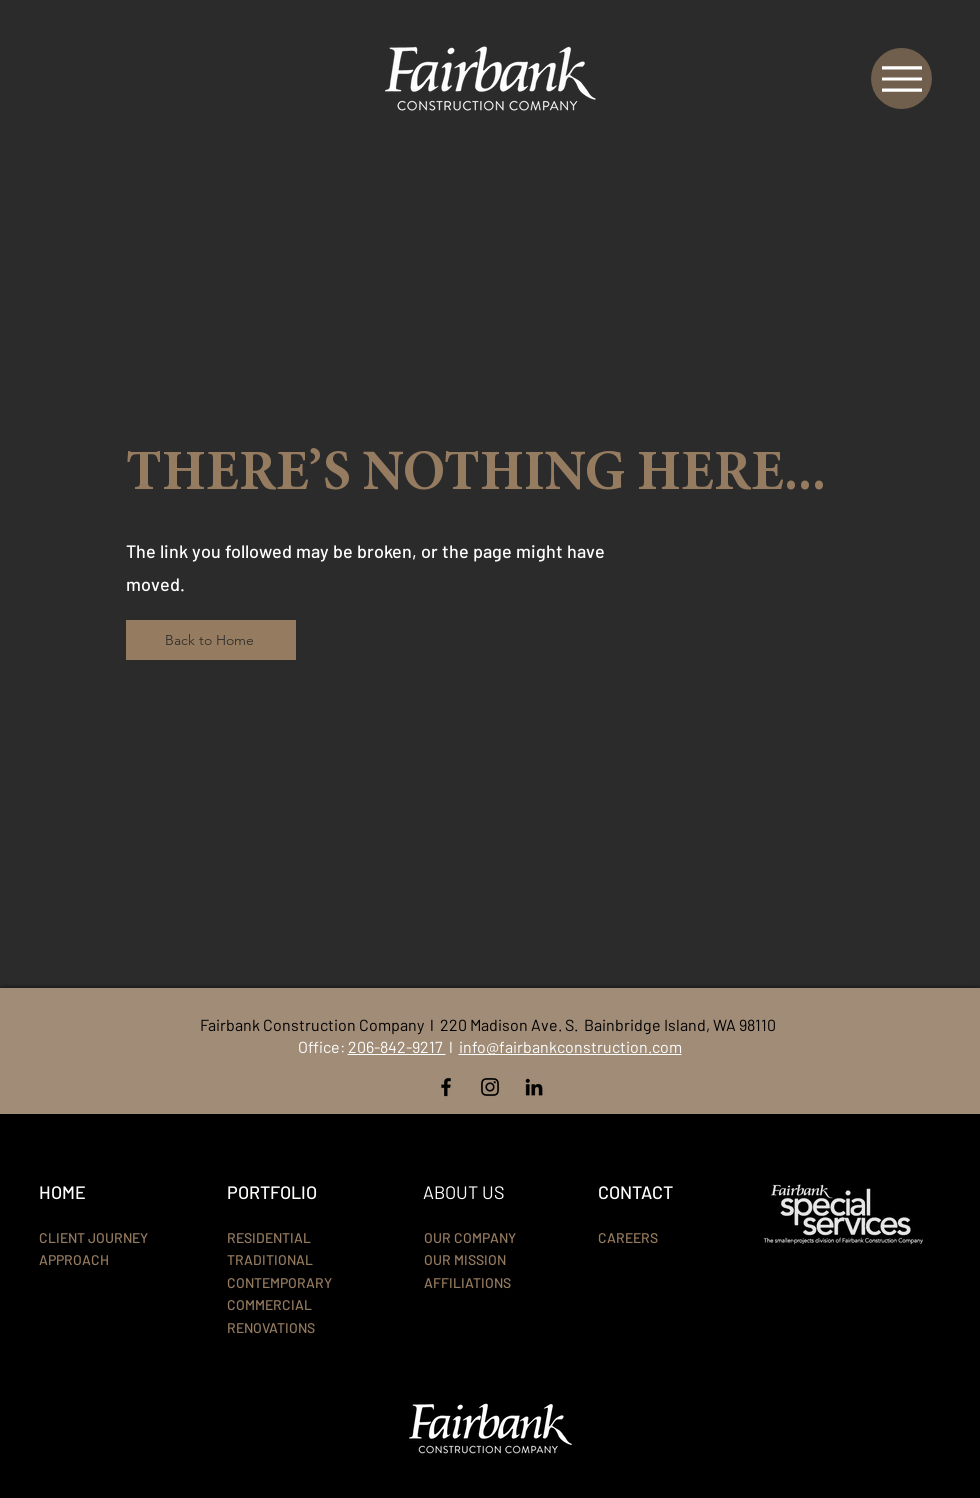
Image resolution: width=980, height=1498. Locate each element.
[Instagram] (490, 1087)
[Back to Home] (211, 640)
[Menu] (901, 78)
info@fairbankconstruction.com (570, 1046)
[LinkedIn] (534, 1087)
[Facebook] (446, 1087)
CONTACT (635, 1192)
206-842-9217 (397, 1046)
